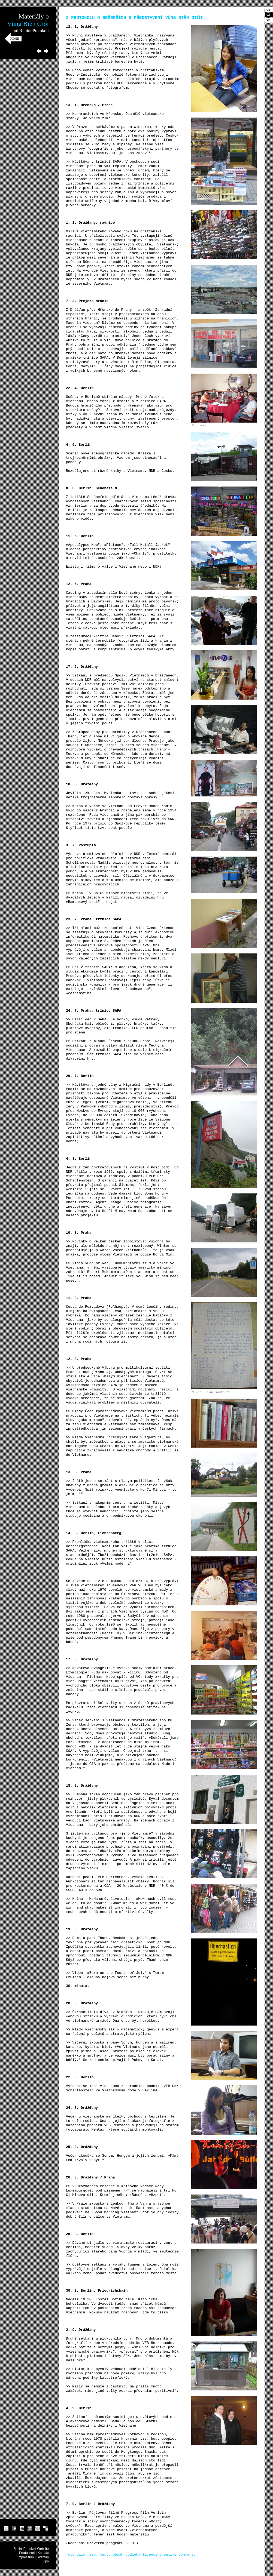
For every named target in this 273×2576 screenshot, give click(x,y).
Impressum (26, 2557)
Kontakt (43, 2553)
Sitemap (43, 2557)
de (268, 9)
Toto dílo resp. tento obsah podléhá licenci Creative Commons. (131, 2555)
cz (268, 15)
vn (268, 20)
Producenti (27, 2553)
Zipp (46, 2561)
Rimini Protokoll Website (31, 2549)
